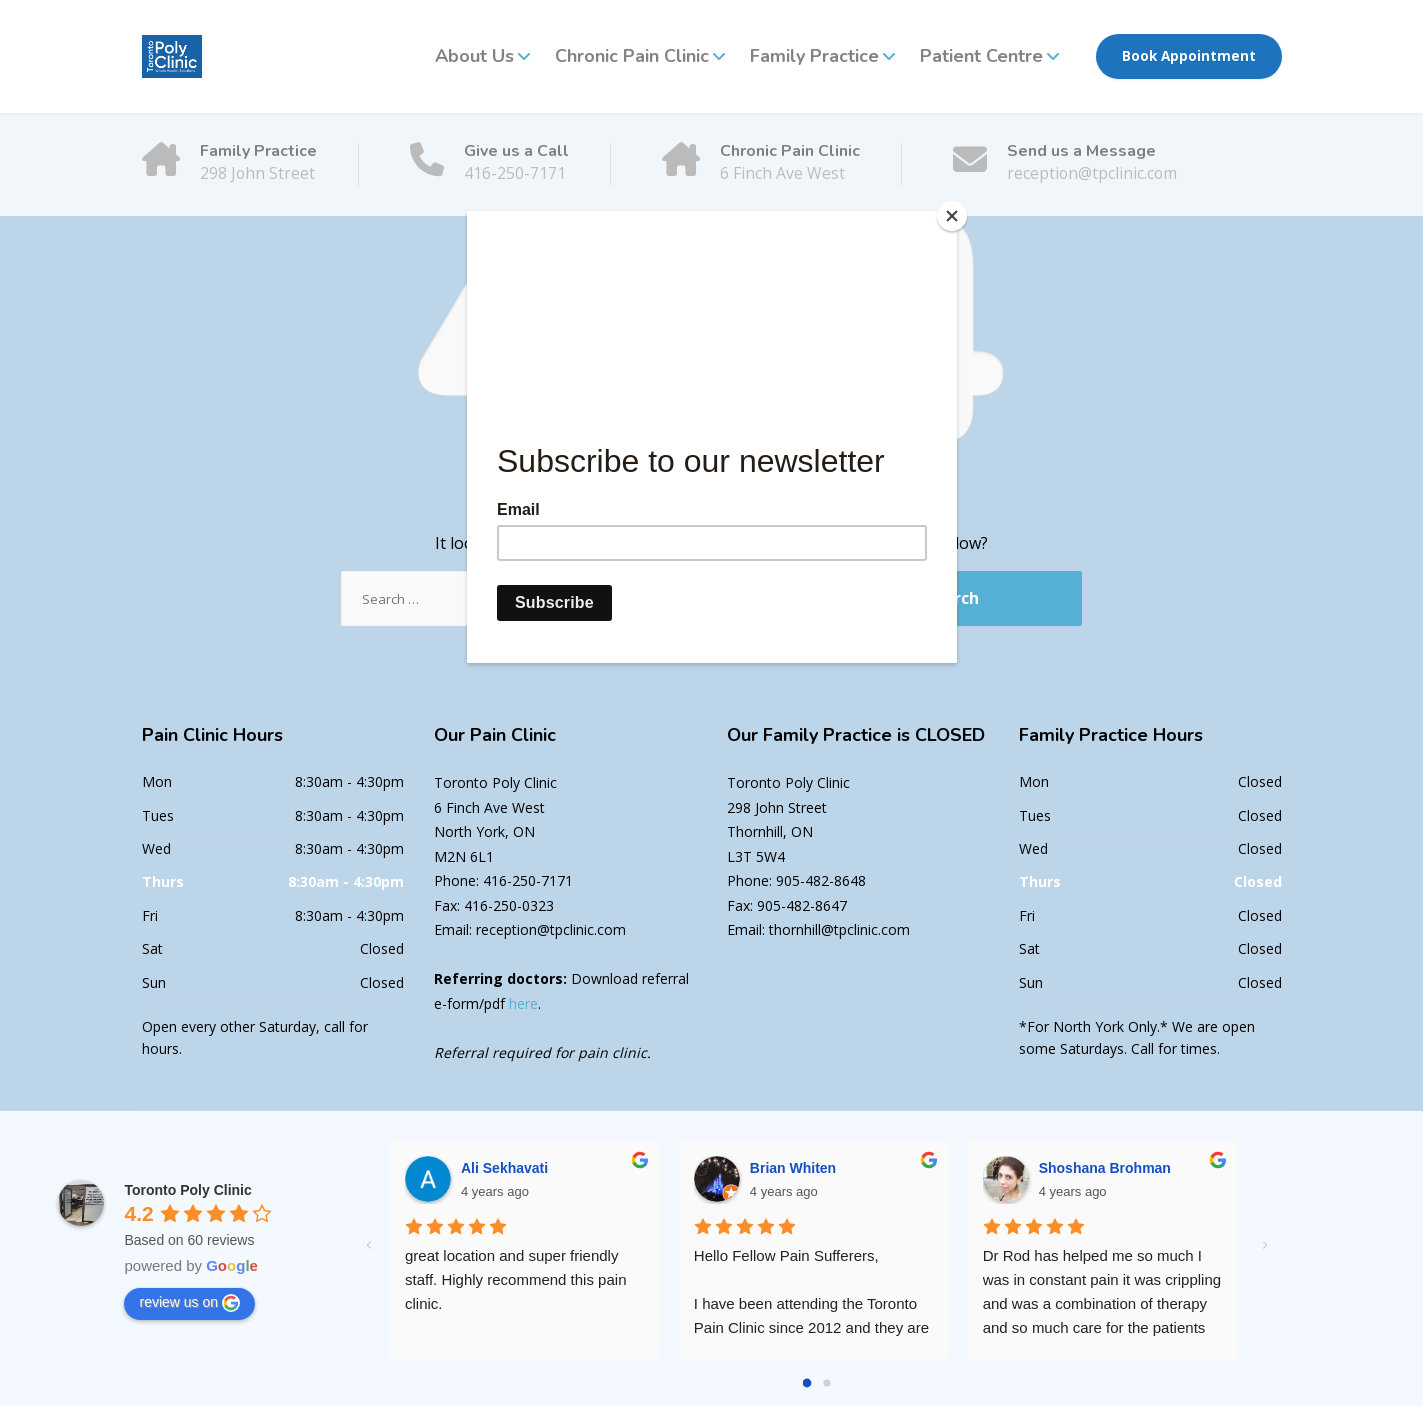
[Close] (952, 216)
